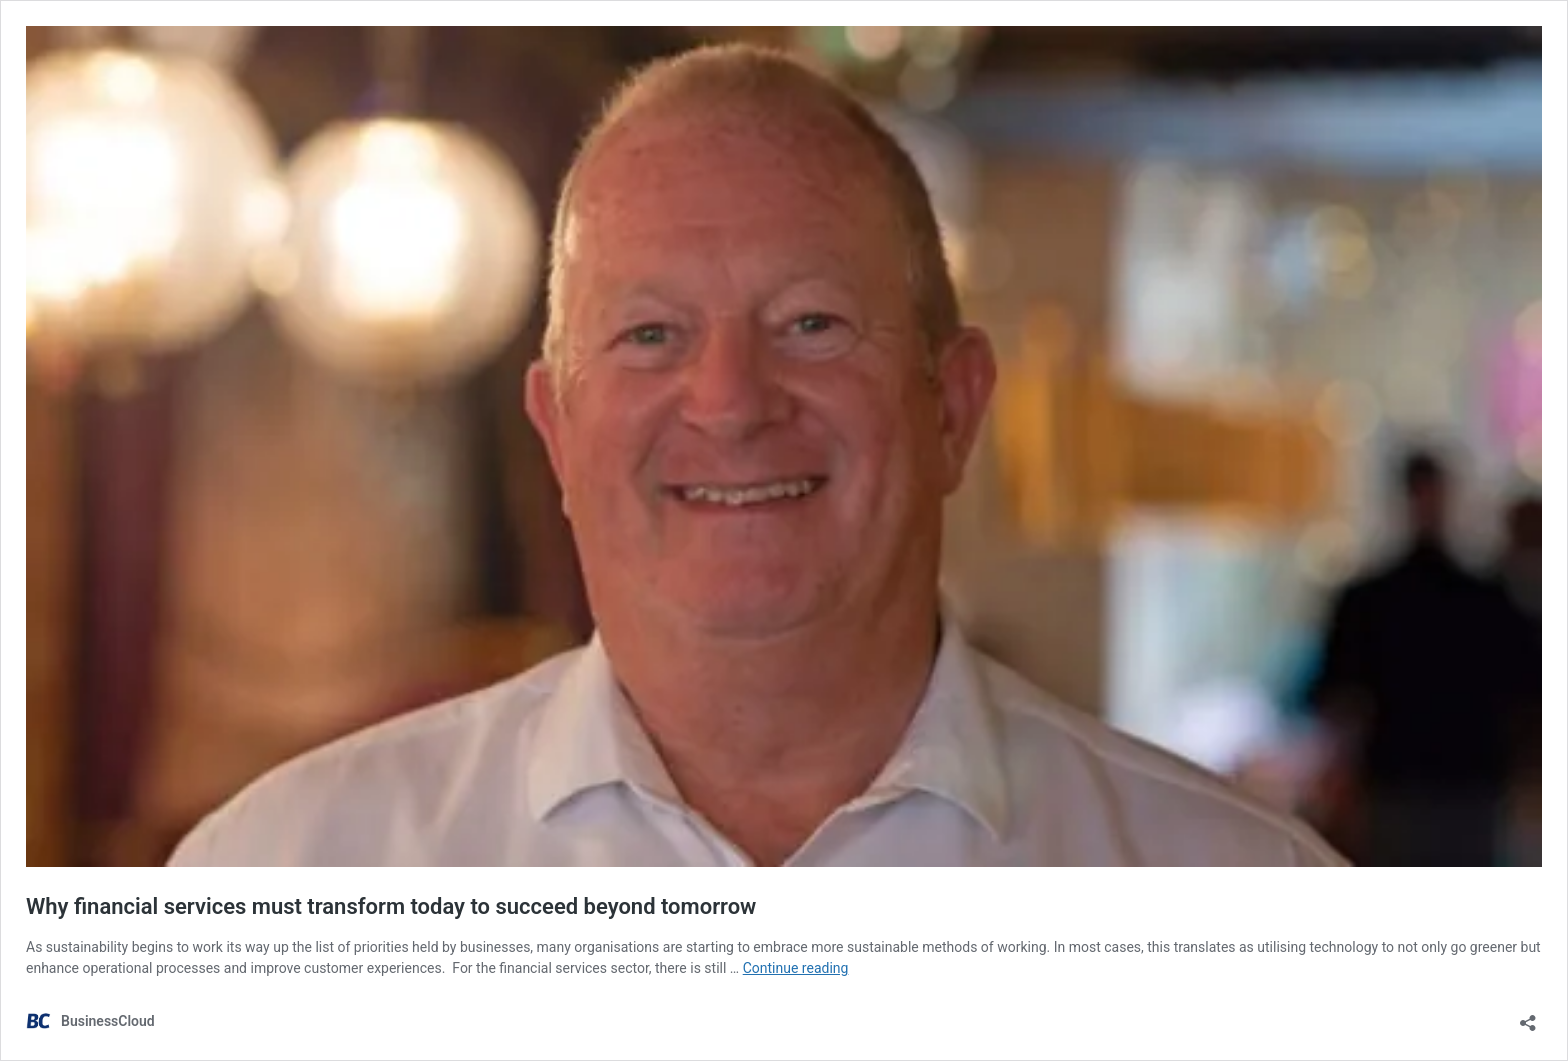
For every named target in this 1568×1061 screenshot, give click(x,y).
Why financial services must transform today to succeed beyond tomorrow (391, 906)
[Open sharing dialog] (1528, 1016)
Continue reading (796, 968)
